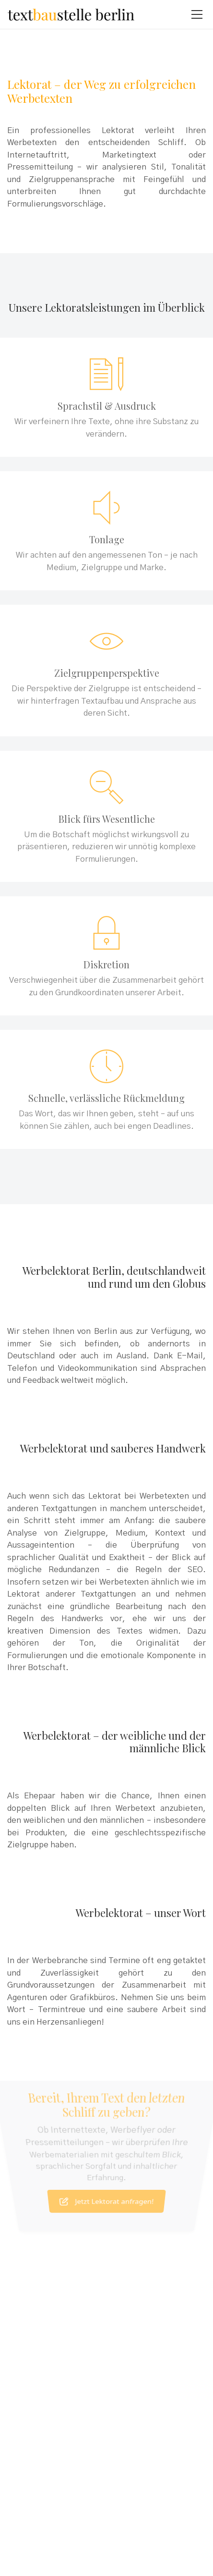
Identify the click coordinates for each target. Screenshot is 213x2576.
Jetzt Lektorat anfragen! (107, 2180)
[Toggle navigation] (197, 14)
